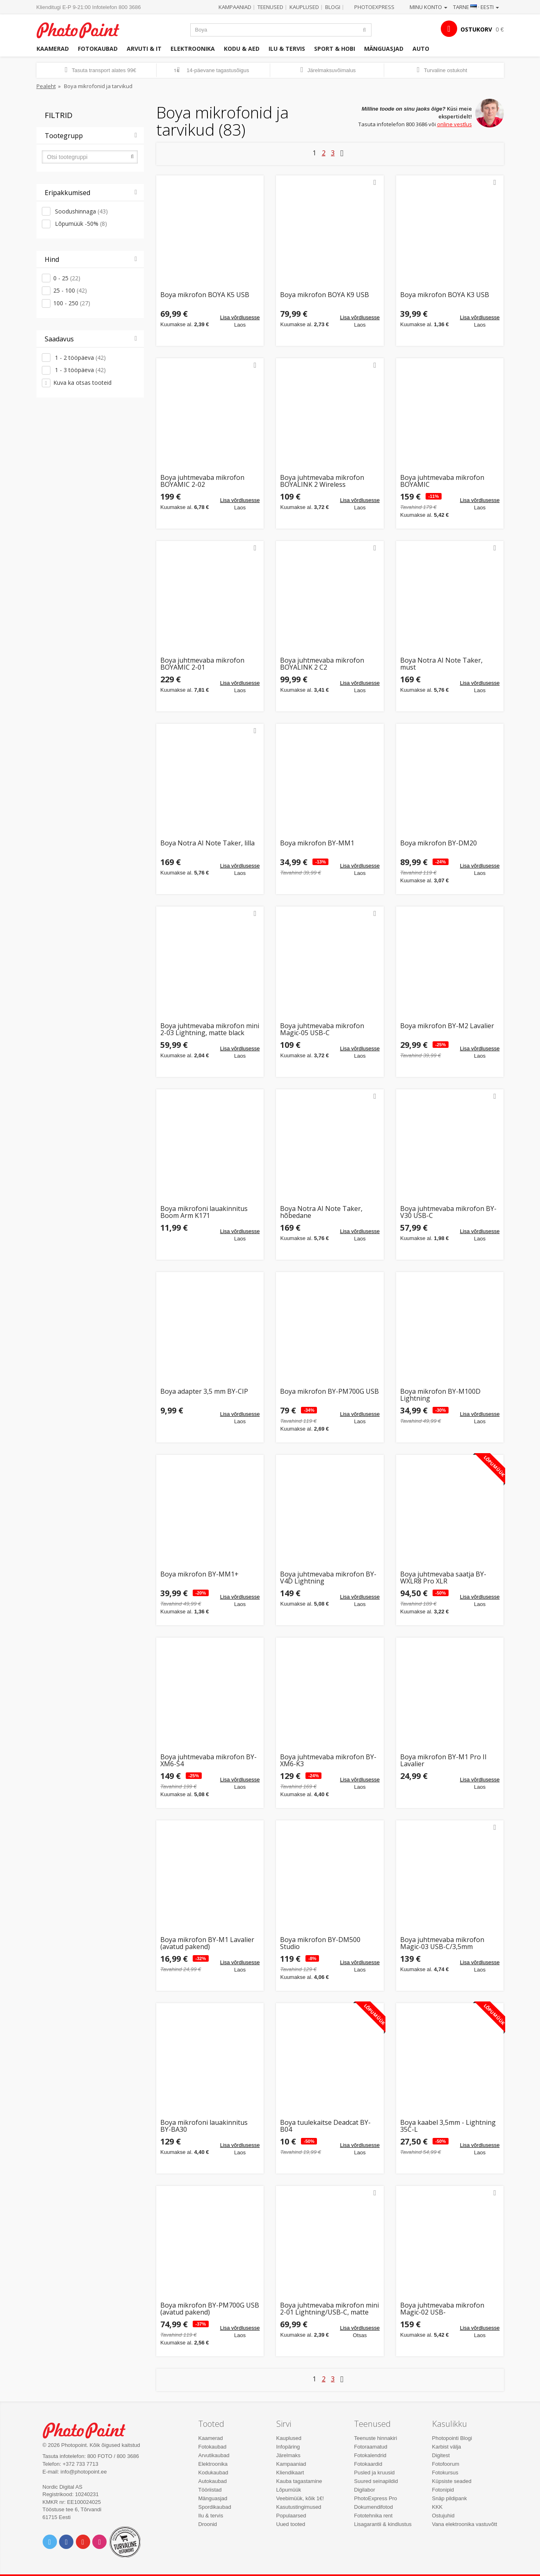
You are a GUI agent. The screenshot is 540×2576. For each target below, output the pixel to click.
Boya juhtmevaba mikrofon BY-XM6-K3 (328, 1761)
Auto (420, 48)
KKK (437, 2507)
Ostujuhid (443, 2515)
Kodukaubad (213, 2472)
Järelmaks (288, 2455)
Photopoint (83, 29)
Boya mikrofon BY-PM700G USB (329, 1392)
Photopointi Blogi (452, 2438)
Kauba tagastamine (299, 2481)
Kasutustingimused (298, 2507)
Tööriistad (210, 2490)
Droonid (207, 2524)
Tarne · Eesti (476, 7)
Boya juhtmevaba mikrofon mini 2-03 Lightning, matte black (209, 1029)
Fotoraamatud (370, 2447)
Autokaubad (212, 2481)
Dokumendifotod (373, 2507)
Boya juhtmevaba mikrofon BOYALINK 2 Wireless (322, 481)
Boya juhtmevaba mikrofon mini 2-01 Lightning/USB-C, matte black (329, 2309)
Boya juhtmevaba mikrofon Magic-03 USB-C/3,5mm (442, 1943)
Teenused (270, 7)
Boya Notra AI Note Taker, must (441, 664)
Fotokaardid (368, 2464)
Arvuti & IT (144, 48)
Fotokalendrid (370, 2455)
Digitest (441, 2455)
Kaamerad (52, 48)
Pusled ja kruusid (374, 2472)
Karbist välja (446, 2447)
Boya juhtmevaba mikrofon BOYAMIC (442, 481)
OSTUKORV (476, 29)
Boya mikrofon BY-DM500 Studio (320, 1943)
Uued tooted (290, 2524)
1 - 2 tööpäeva (79, 357)
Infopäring (288, 2447)
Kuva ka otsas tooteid (82, 382)
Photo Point (89, 2429)
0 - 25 (66, 278)
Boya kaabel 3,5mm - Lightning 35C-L (448, 2126)
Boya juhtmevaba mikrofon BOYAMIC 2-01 (202, 664)
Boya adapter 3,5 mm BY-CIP (204, 1392)
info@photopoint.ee (84, 2472)
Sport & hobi (334, 48)
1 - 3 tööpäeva (79, 370)
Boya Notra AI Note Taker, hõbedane (321, 1212)
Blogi (332, 7)
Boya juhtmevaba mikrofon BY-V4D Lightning (328, 1578)
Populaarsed (291, 2515)
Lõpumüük (288, 2490)
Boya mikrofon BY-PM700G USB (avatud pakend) (209, 2309)
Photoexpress (374, 7)
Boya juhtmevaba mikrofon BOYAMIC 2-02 (202, 481)
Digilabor (364, 2490)
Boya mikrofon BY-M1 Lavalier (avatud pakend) (207, 1943)
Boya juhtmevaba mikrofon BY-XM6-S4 (208, 1761)
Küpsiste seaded (452, 2481)
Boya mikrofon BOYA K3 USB (444, 295)
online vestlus (454, 124)
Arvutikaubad (214, 2455)
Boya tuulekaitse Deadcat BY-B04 (325, 2126)
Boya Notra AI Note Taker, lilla (207, 843)
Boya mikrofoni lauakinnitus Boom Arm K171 (204, 1212)
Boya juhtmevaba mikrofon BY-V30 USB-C (448, 1212)
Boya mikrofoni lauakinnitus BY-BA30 (204, 2126)
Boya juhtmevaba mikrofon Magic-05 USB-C (322, 1029)
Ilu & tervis (287, 48)
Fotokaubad (98, 48)
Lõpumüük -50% (80, 223)
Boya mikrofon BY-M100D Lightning (440, 1395)
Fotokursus (445, 2472)
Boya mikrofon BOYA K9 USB (324, 295)
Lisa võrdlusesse (240, 317)
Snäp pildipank (449, 2498)
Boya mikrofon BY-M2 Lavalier (447, 1026)
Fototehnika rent (373, 2515)
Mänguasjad (383, 48)
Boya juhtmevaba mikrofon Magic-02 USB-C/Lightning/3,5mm (442, 2309)
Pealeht (46, 86)
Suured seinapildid (376, 2481)
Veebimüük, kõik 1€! (300, 2498)
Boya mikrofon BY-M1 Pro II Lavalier (443, 1761)
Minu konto (428, 7)
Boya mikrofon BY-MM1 (317, 843)
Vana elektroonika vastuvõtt (464, 2524)
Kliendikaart (290, 2472)
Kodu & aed (242, 48)
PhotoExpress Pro (375, 2498)
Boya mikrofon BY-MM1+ (199, 1575)
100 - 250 (71, 303)
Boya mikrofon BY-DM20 (438, 843)
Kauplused (304, 7)
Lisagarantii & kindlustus (383, 2524)
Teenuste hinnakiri (375, 2438)
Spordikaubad (214, 2507)
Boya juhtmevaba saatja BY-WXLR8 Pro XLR (443, 1578)
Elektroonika (193, 48)
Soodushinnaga (80, 211)
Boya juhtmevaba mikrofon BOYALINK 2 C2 (322, 664)
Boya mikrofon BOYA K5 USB (204, 295)
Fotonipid (443, 2490)
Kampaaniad (235, 7)
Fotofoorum (445, 2464)
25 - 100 (70, 290)
